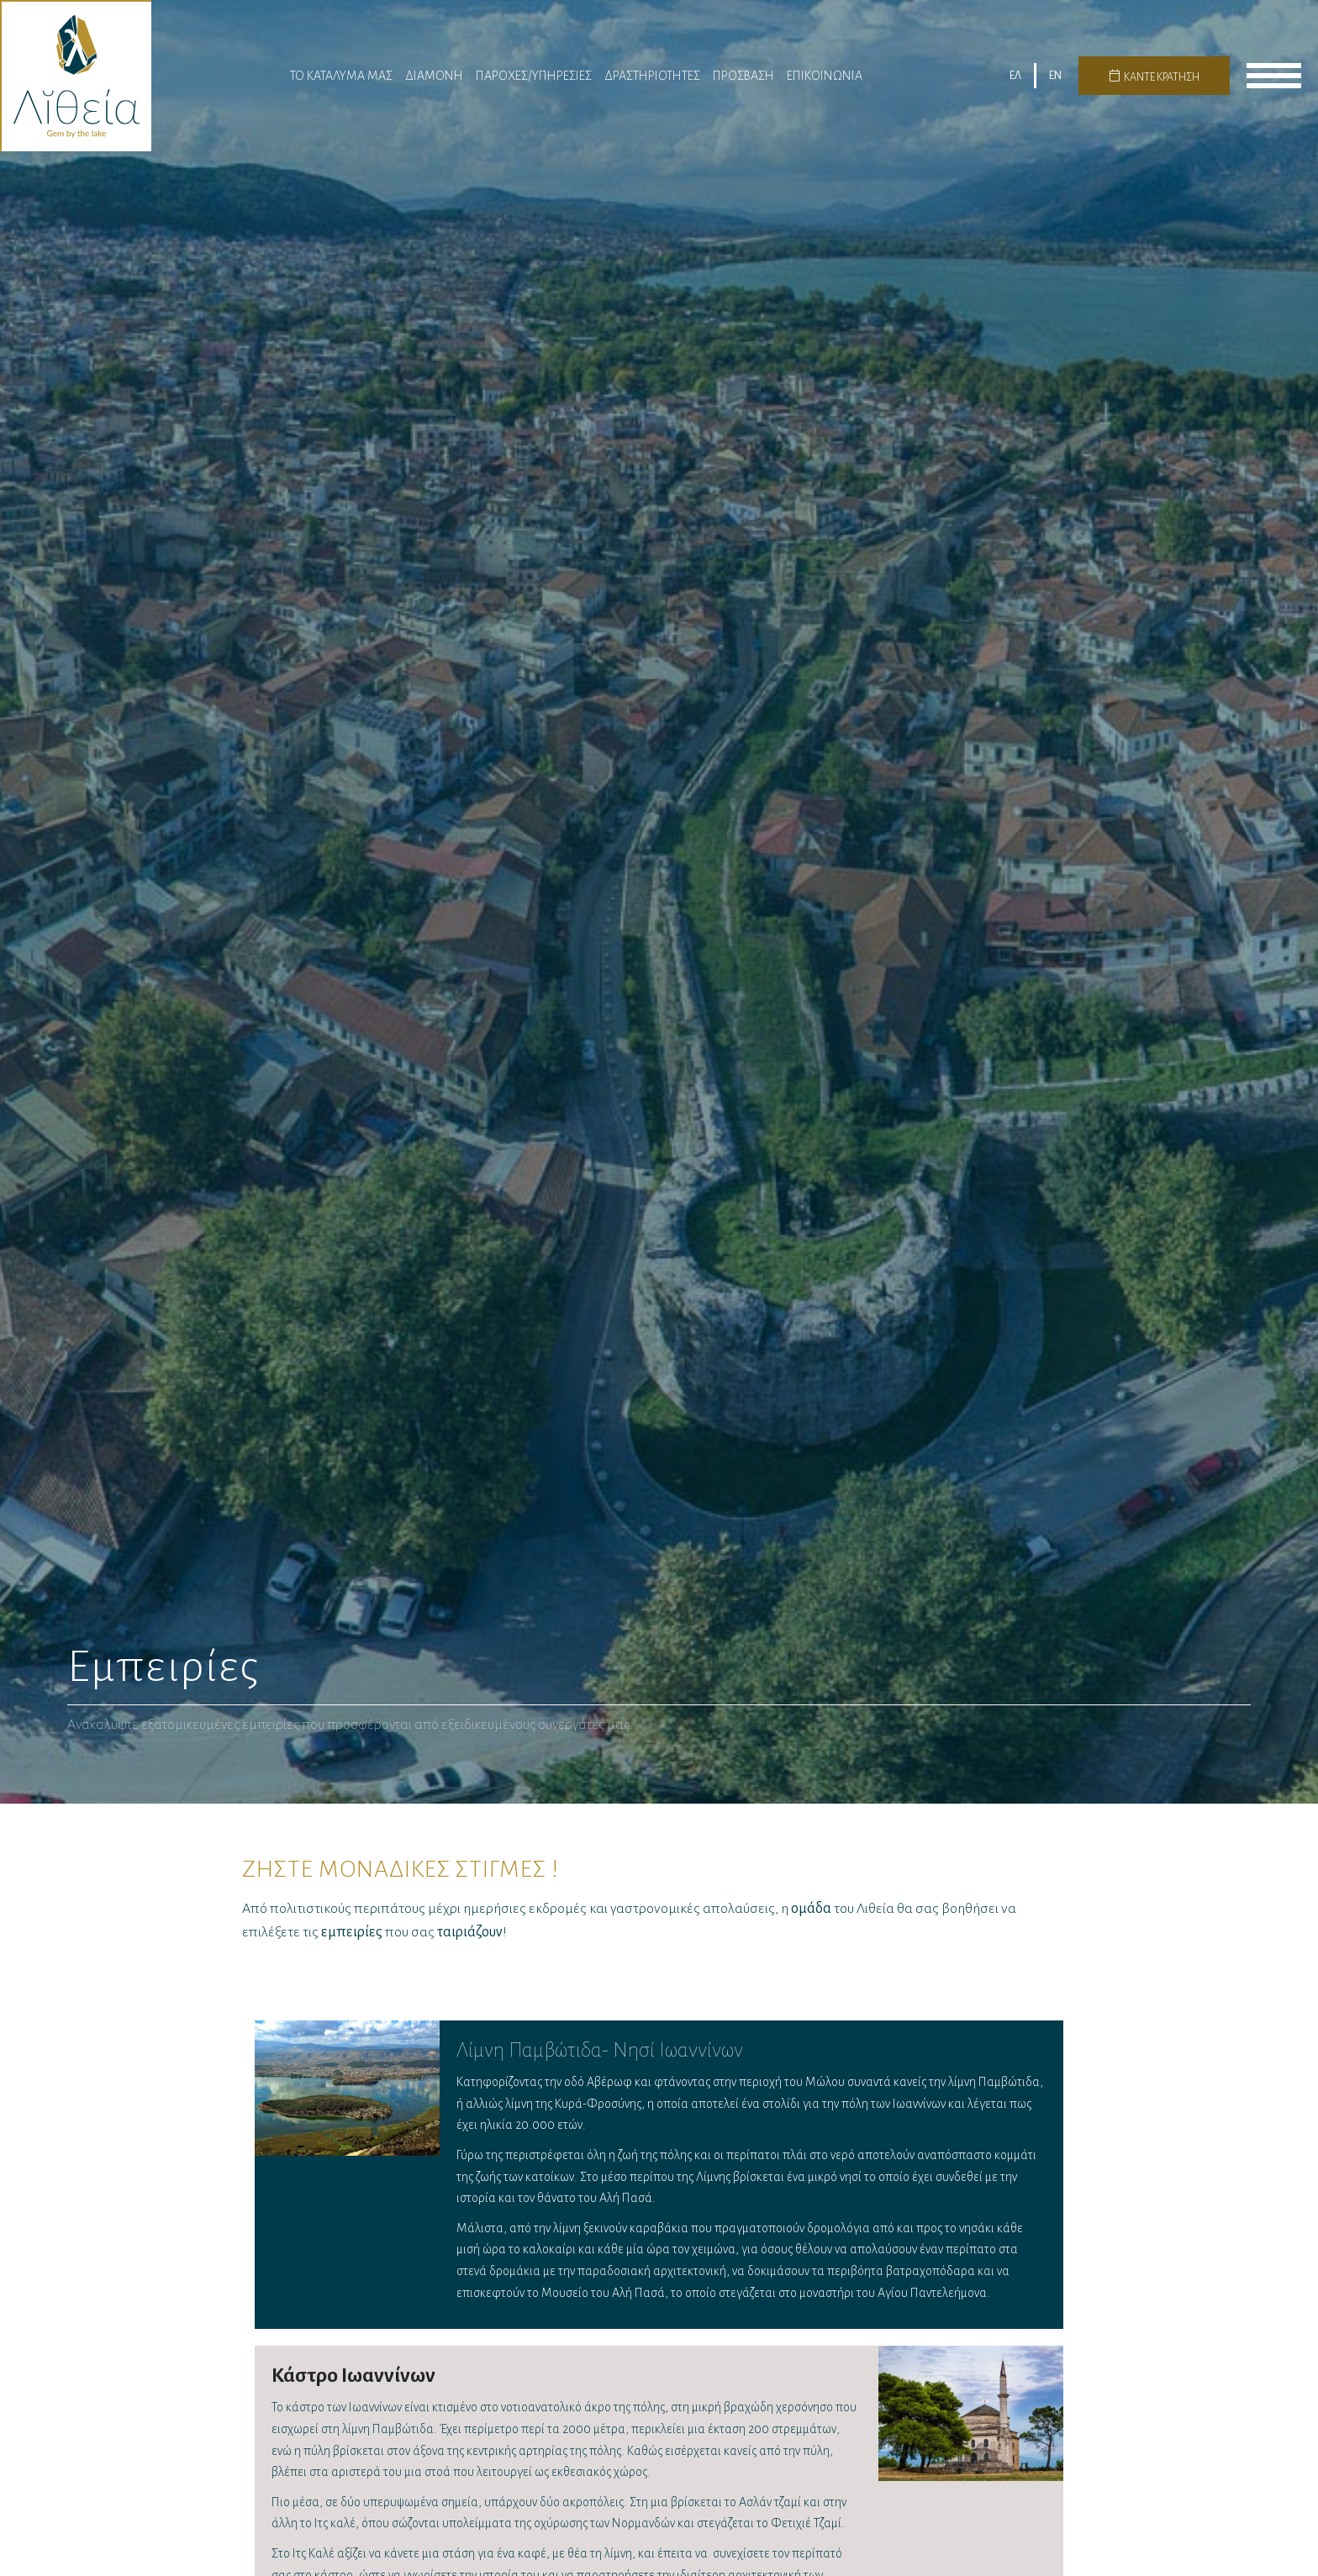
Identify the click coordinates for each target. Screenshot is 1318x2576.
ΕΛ (1015, 78)
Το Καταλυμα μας (341, 77)
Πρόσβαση (743, 77)
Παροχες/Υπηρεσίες (534, 77)
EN (1055, 78)
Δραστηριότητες (652, 77)
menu (1274, 78)
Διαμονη (434, 77)
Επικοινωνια (824, 77)
